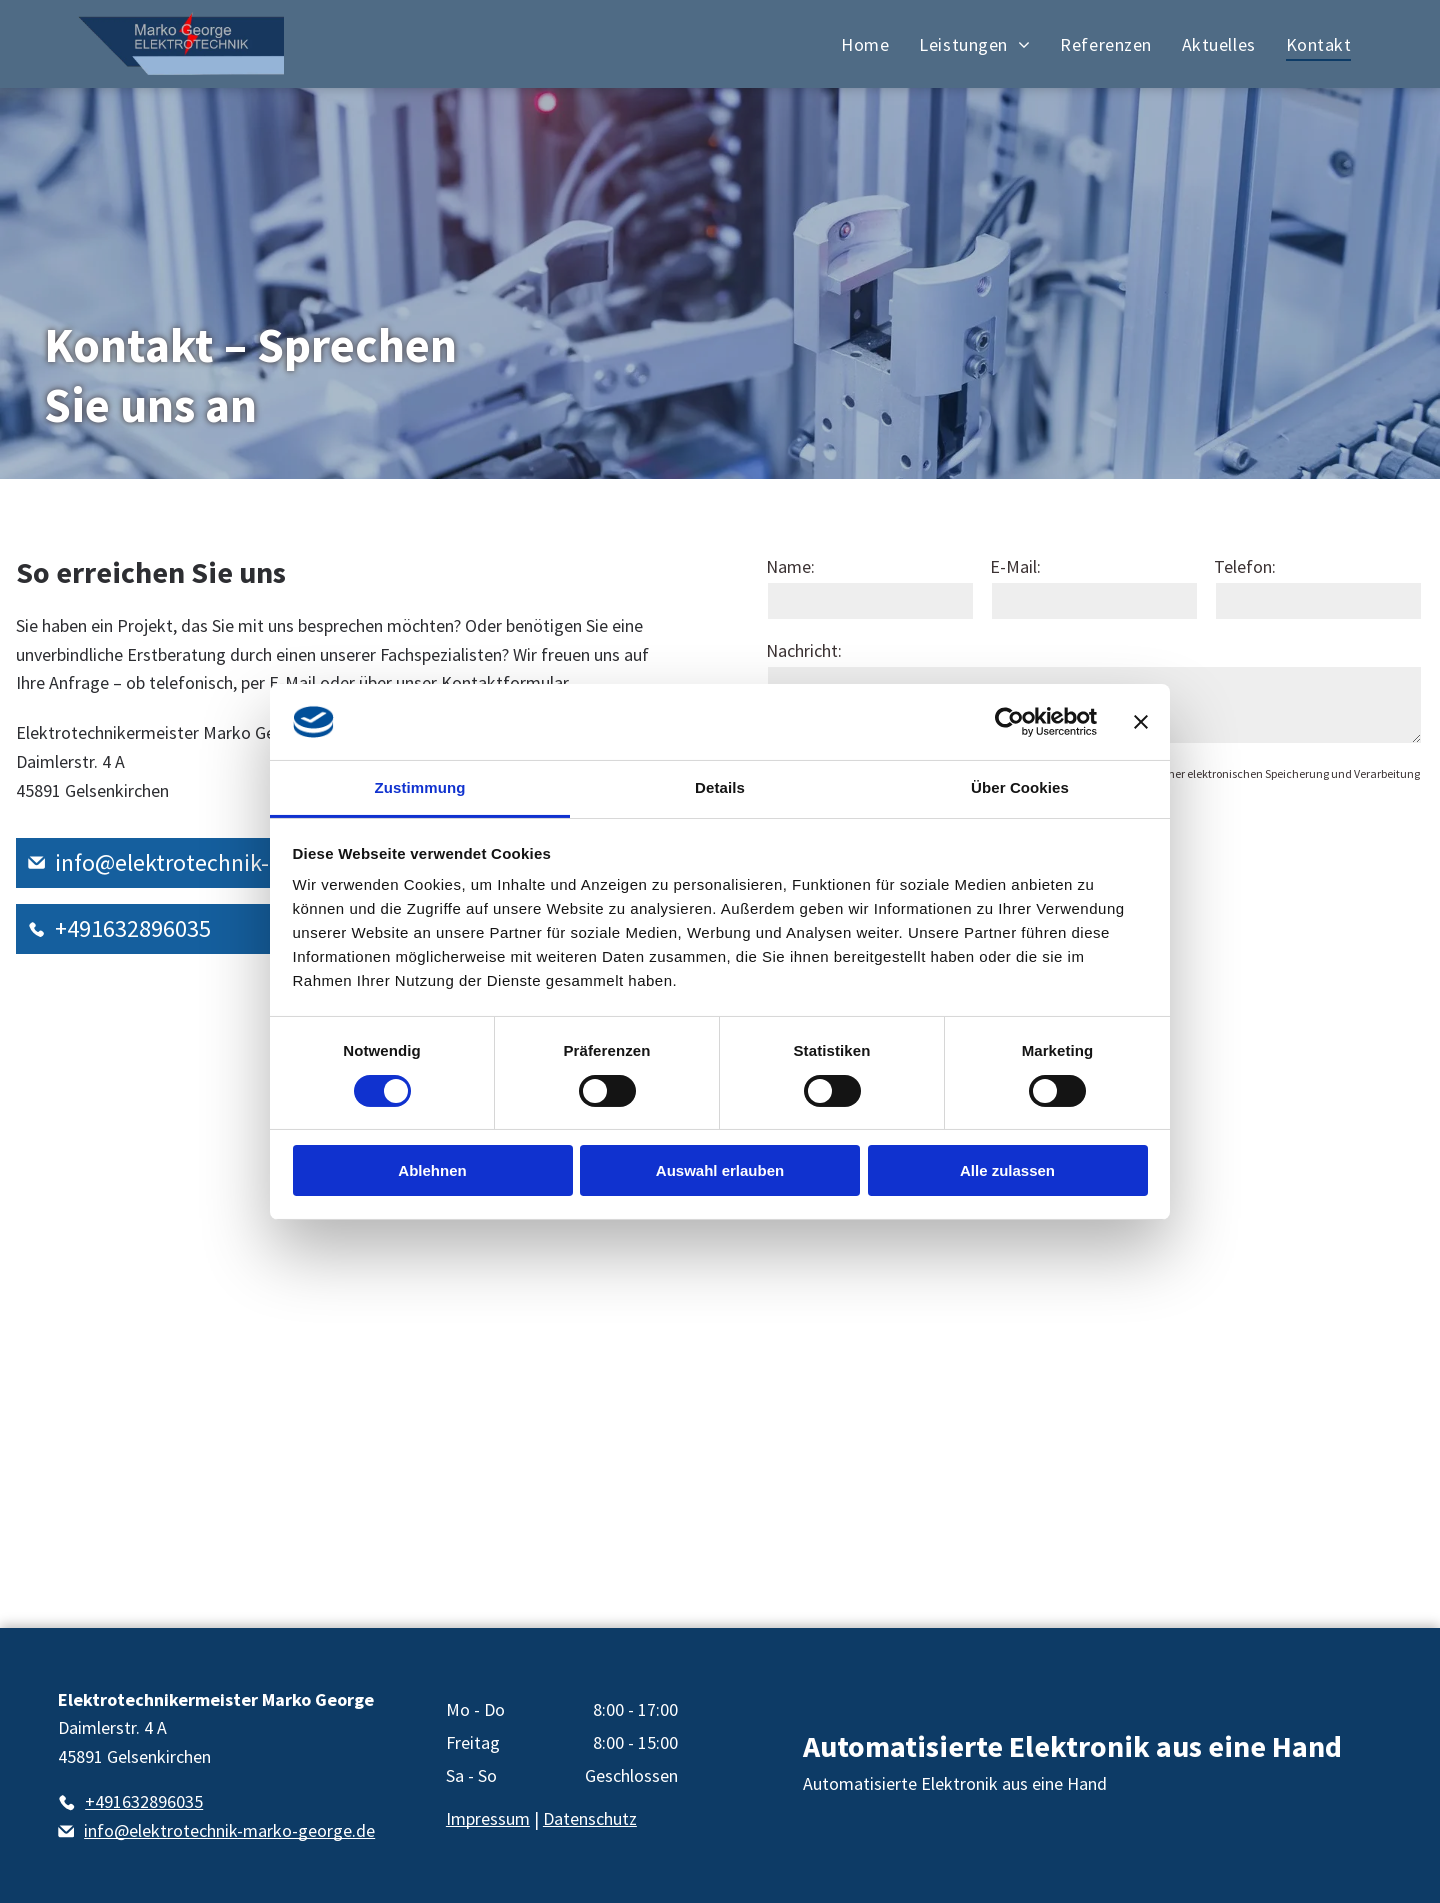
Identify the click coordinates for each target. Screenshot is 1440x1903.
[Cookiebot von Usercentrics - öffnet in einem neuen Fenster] (1009, 722)
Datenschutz (590, 1818)
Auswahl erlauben (720, 1170)
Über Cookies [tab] (1020, 787)
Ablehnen (432, 1170)
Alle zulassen (1007, 1170)
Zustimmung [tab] (420, 787)
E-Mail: (1015, 566)
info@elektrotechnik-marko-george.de (249, 862)
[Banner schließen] (1141, 722)
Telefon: (1245, 566)
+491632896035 (133, 928)
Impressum (488, 1818)
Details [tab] (720, 787)
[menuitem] (865, 44)
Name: (790, 566)
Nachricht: (804, 650)
